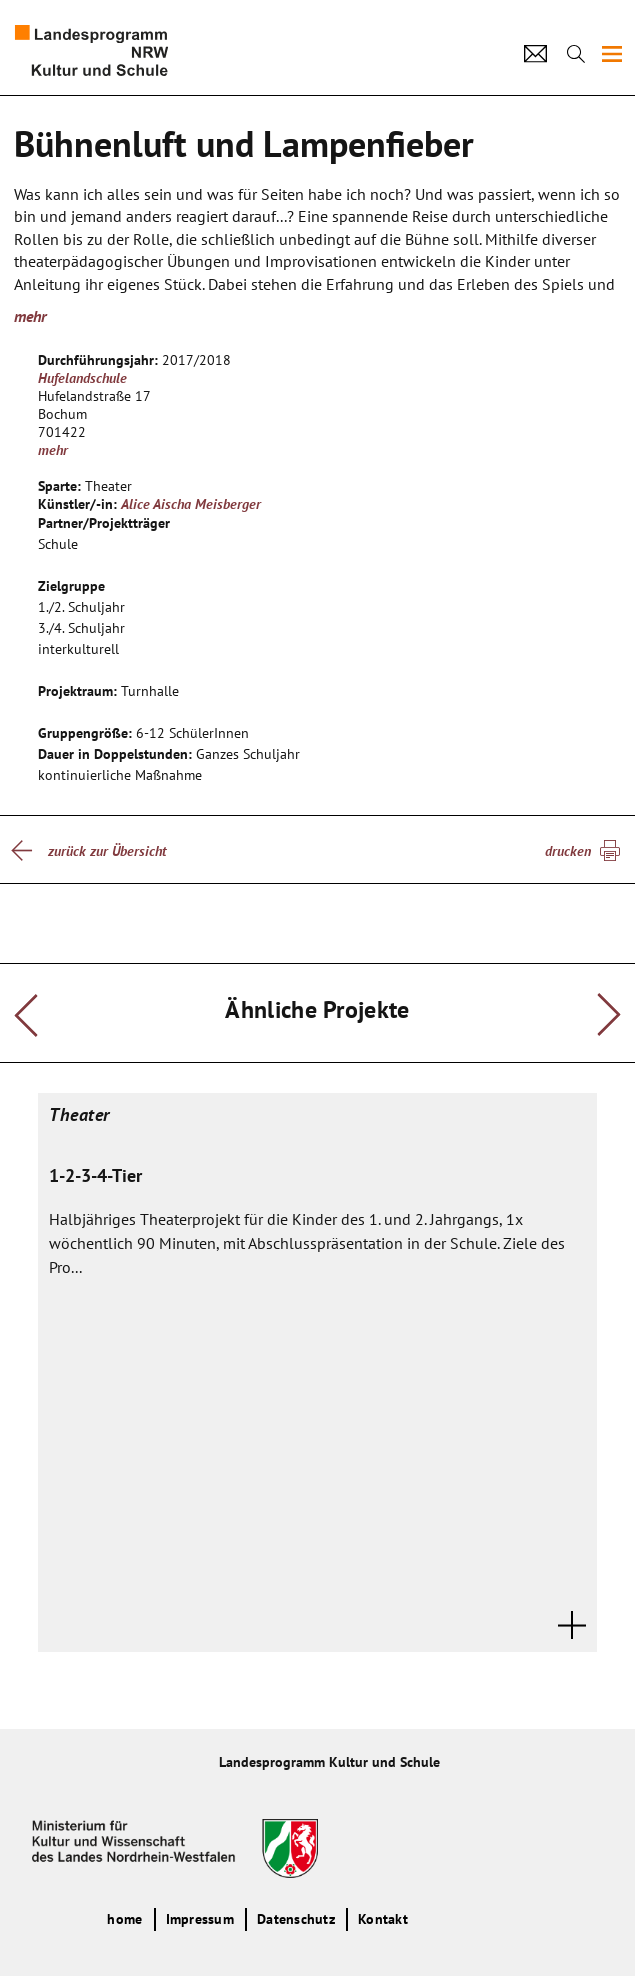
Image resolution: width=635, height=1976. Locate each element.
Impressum (200, 1919)
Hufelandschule (82, 378)
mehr (30, 316)
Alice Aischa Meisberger (191, 504)
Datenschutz (296, 1919)
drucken (568, 851)
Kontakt (383, 1919)
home (124, 1919)
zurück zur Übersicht (107, 851)
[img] (612, 54)
